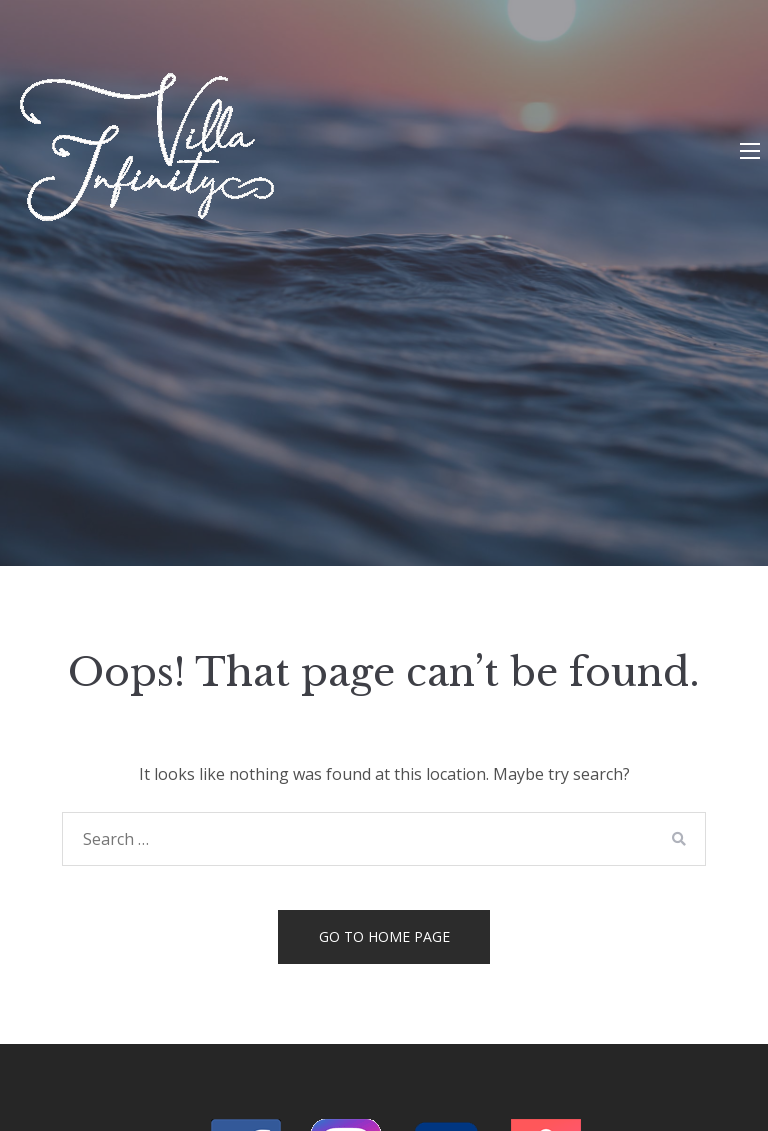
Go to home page (384, 936)
